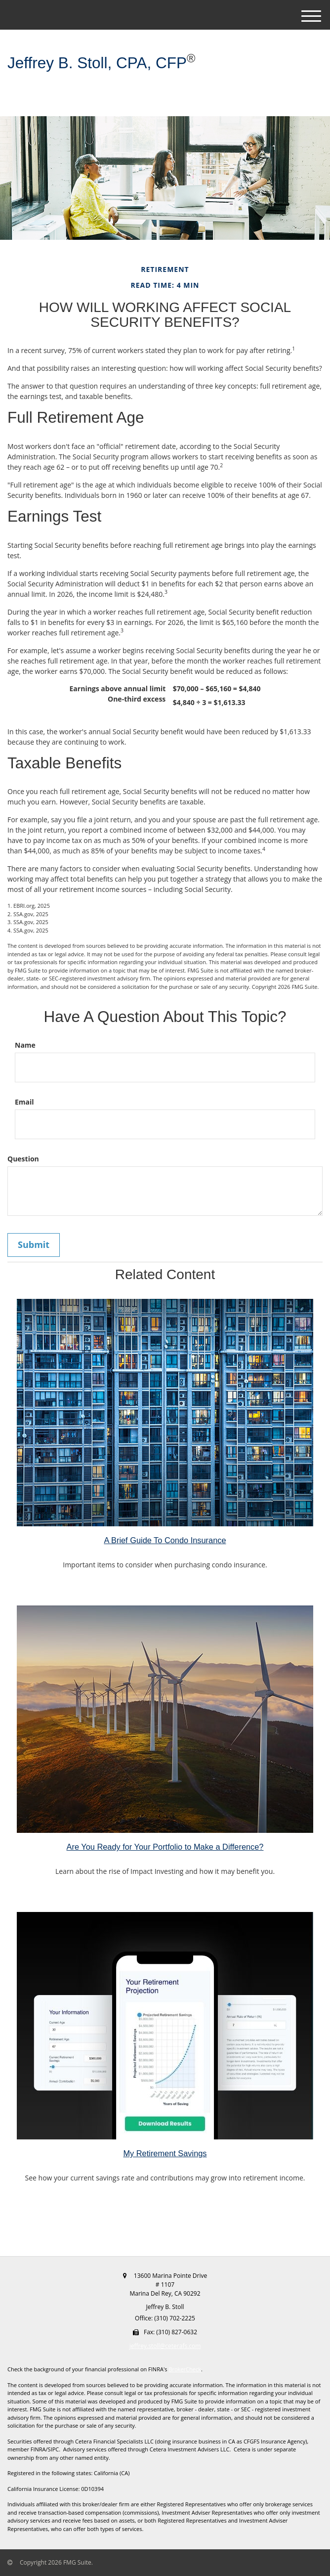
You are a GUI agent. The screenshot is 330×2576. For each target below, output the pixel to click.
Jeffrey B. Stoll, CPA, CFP (97, 63)
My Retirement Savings (164, 2153)
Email (24, 1102)
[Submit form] (33, 1245)
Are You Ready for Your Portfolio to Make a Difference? (165, 1846)
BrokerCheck (184, 2369)
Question (23, 1158)
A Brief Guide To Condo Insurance (165, 1540)
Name (25, 1045)
